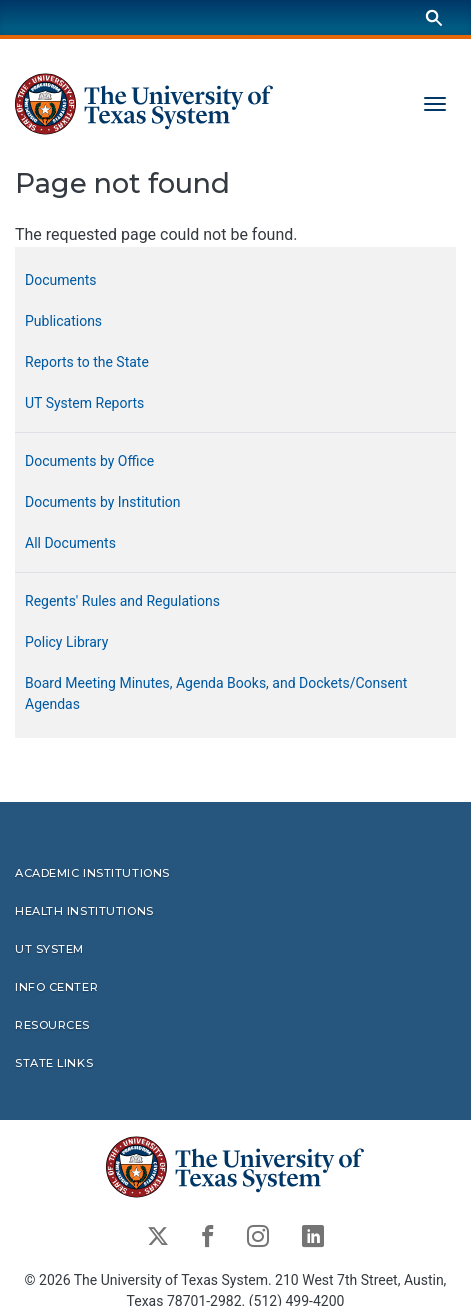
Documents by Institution (103, 502)
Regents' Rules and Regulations (122, 601)
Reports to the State (87, 362)
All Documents (70, 543)
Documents (60, 280)
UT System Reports (84, 403)
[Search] (434, 17)
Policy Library (66, 642)
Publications (63, 321)
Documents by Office (89, 461)
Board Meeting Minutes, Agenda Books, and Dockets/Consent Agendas (216, 693)
